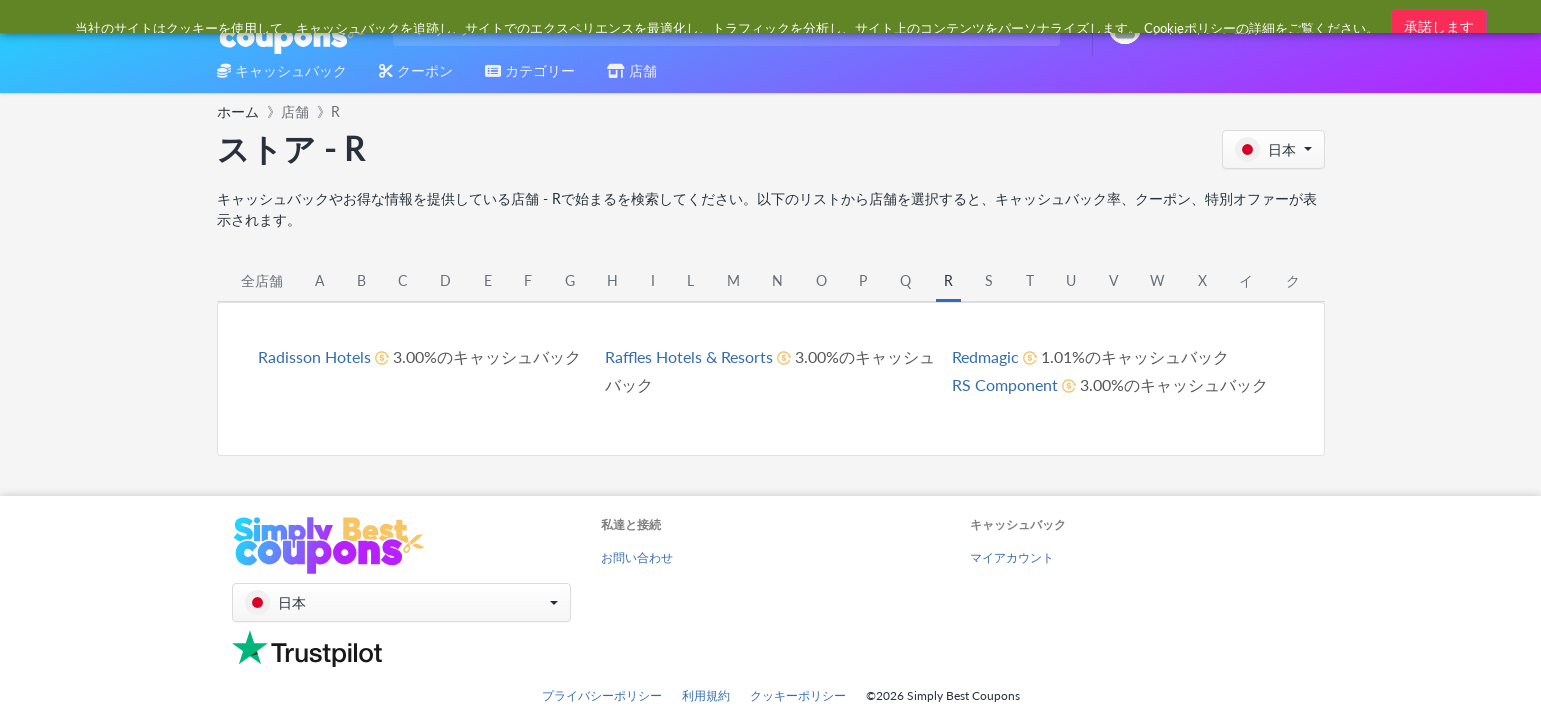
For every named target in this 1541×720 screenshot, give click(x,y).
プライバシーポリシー (602, 695)
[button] (1273, 149)
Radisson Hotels (314, 356)
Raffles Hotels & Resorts (689, 356)
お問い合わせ (637, 557)
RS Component (1005, 384)
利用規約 (706, 695)
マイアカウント (1012, 557)
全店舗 (262, 280)
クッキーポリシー (798, 695)
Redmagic (985, 356)
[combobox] (722, 28)
